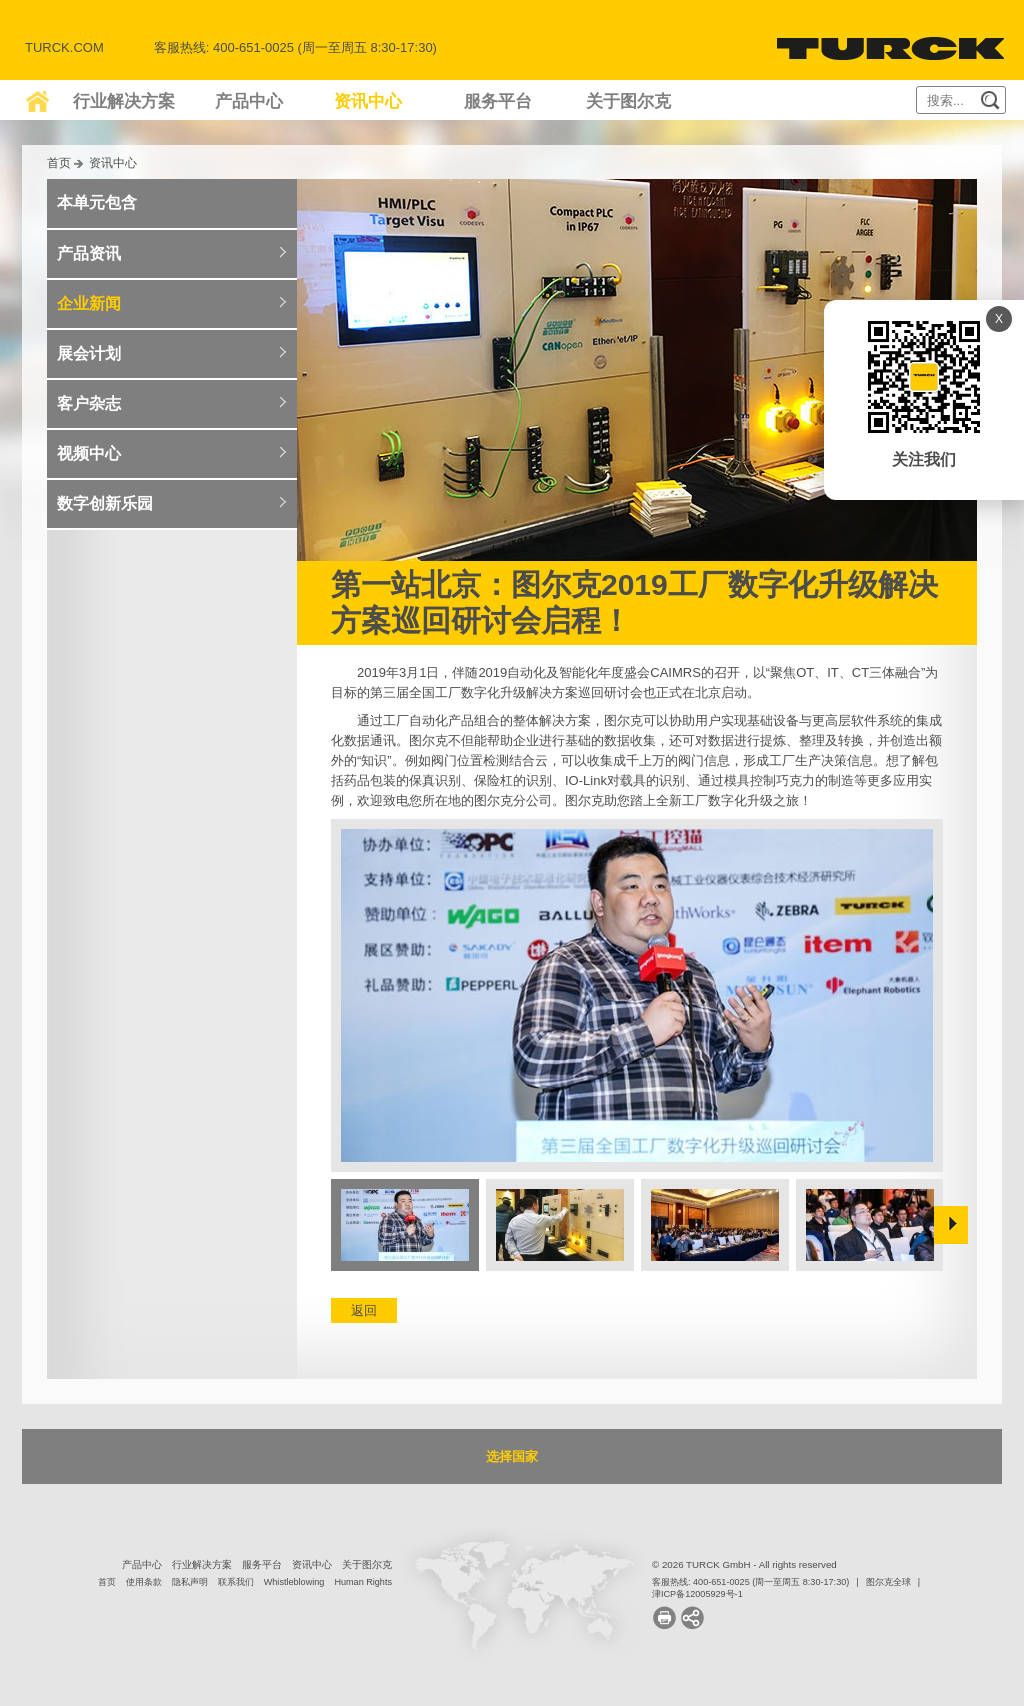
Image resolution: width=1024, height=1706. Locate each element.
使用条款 (144, 1582)
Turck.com (64, 47)
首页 (59, 162)
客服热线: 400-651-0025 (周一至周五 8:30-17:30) (750, 1582)
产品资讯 (89, 253)
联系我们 (236, 1582)
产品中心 (249, 101)
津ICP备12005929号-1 (697, 1594)
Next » (951, 1225)
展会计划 (89, 353)
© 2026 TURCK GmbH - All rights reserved (744, 1564)
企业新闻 (89, 303)
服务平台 (498, 101)
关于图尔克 (628, 101)
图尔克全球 (888, 1582)
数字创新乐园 (105, 503)
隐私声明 (190, 1582)
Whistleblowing (294, 1582)
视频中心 (89, 453)
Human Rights (363, 1582)
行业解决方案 (124, 101)
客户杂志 (89, 403)
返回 (364, 1310)
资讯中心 (368, 101)
